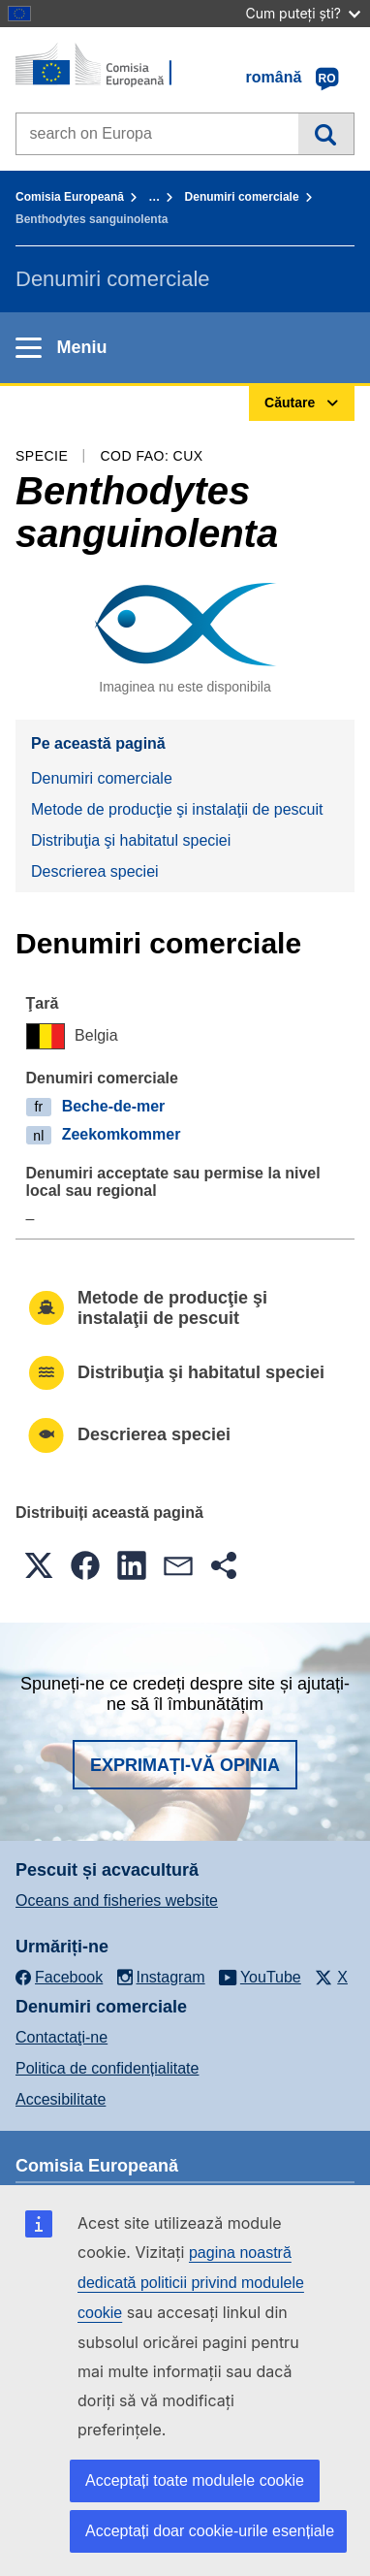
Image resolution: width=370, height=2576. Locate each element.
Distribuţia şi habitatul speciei (131, 840)
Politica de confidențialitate (107, 2068)
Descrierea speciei (95, 871)
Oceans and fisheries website (116, 1900)
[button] (38, 1565)
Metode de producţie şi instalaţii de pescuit (177, 809)
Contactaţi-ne (61, 2037)
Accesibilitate (60, 2099)
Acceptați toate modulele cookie (194, 2480)
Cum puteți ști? (302, 13)
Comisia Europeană (69, 197)
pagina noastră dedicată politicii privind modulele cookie (190, 2282)
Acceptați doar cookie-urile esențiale (209, 2531)
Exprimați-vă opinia (185, 1765)
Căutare (326, 133)
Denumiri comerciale (242, 197)
